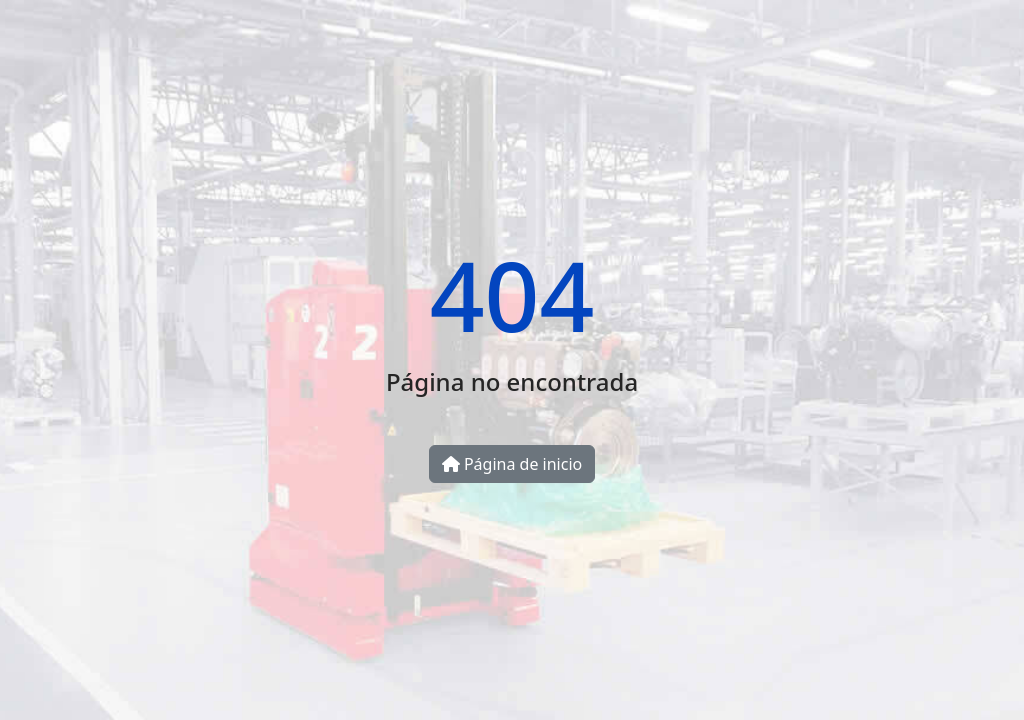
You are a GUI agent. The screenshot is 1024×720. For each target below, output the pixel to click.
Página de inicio (512, 464)
